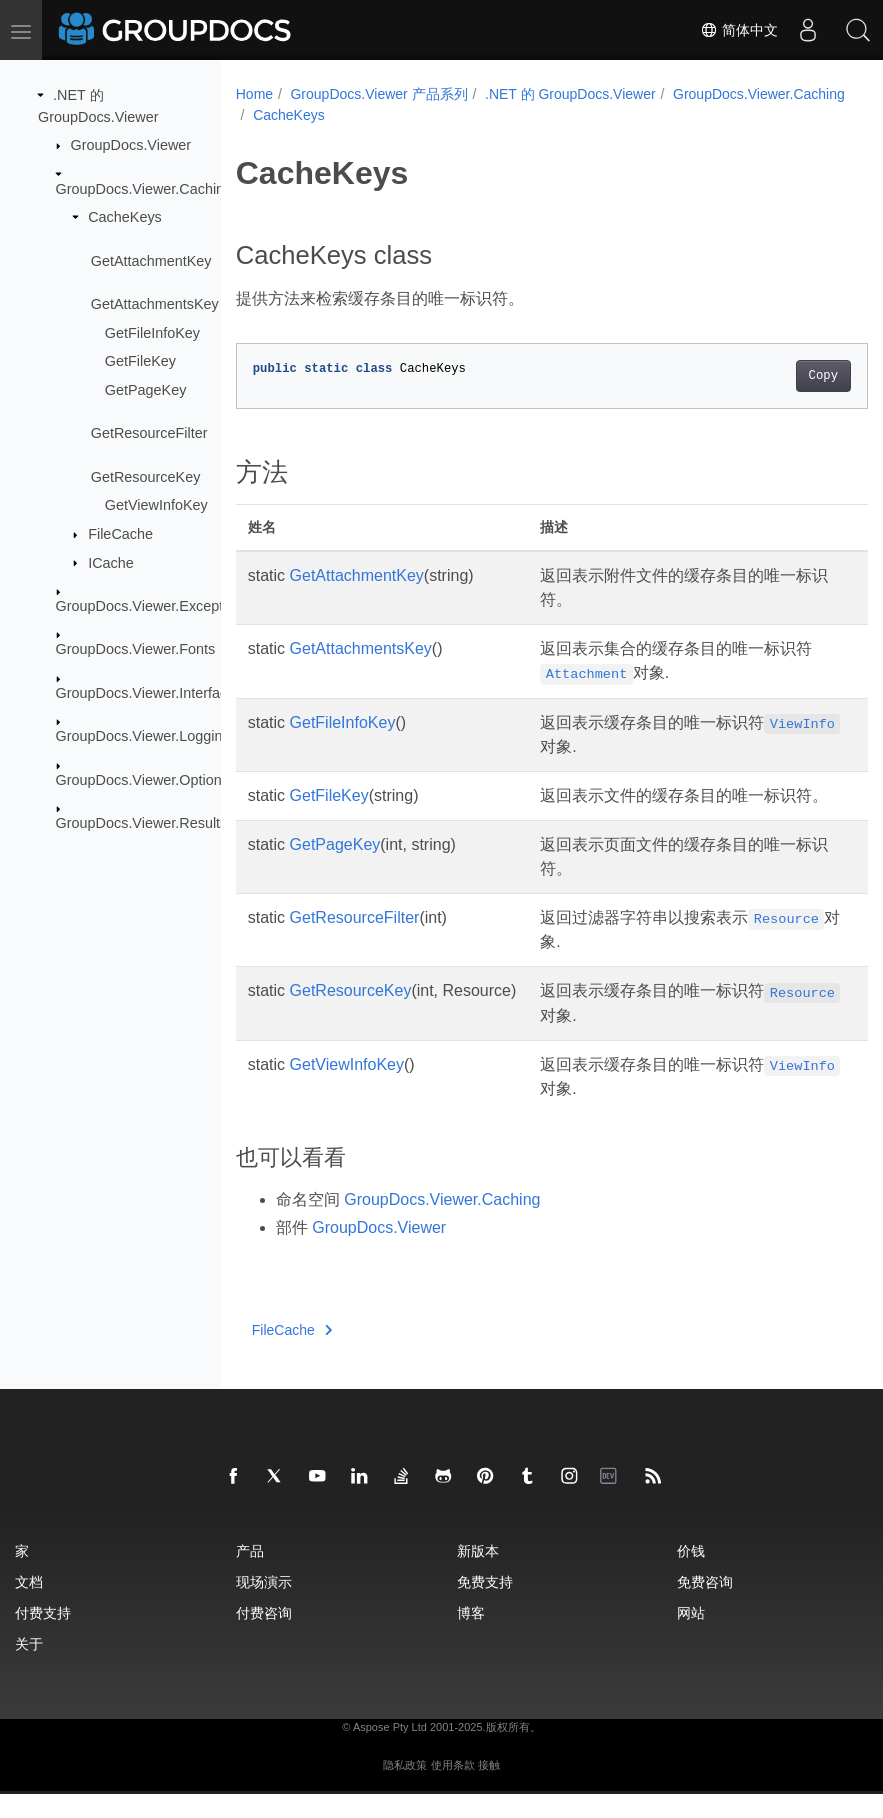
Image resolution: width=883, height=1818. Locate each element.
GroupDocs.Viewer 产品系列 (378, 94)
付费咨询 (264, 1636)
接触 (489, 1789)
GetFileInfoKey (152, 332)
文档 (29, 1605)
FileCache (120, 534)
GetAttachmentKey (151, 260)
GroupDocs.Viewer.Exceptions (153, 606)
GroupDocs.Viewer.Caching (144, 188)
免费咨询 (705, 1605)
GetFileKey (140, 361)
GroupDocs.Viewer (131, 145)
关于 (29, 1667)
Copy (778, 376)
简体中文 (739, 30)
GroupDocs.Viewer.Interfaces (149, 693)
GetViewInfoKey (156, 505)
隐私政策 (405, 1789)
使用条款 (453, 1789)
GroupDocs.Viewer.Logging (143, 736)
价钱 (691, 1574)
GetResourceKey (146, 476)
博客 (471, 1636)
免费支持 (485, 1605)
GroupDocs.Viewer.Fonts (136, 649)
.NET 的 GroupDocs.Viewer (570, 94)
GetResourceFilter (149, 433)
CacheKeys (125, 217)
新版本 (478, 1574)
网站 (691, 1636)
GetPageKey (146, 390)
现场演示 (264, 1605)
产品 (250, 1574)
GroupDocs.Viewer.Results (142, 823)
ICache (111, 562)
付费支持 (43, 1636)
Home (254, 94)
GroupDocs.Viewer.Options (142, 779)
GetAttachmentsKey (155, 304)
